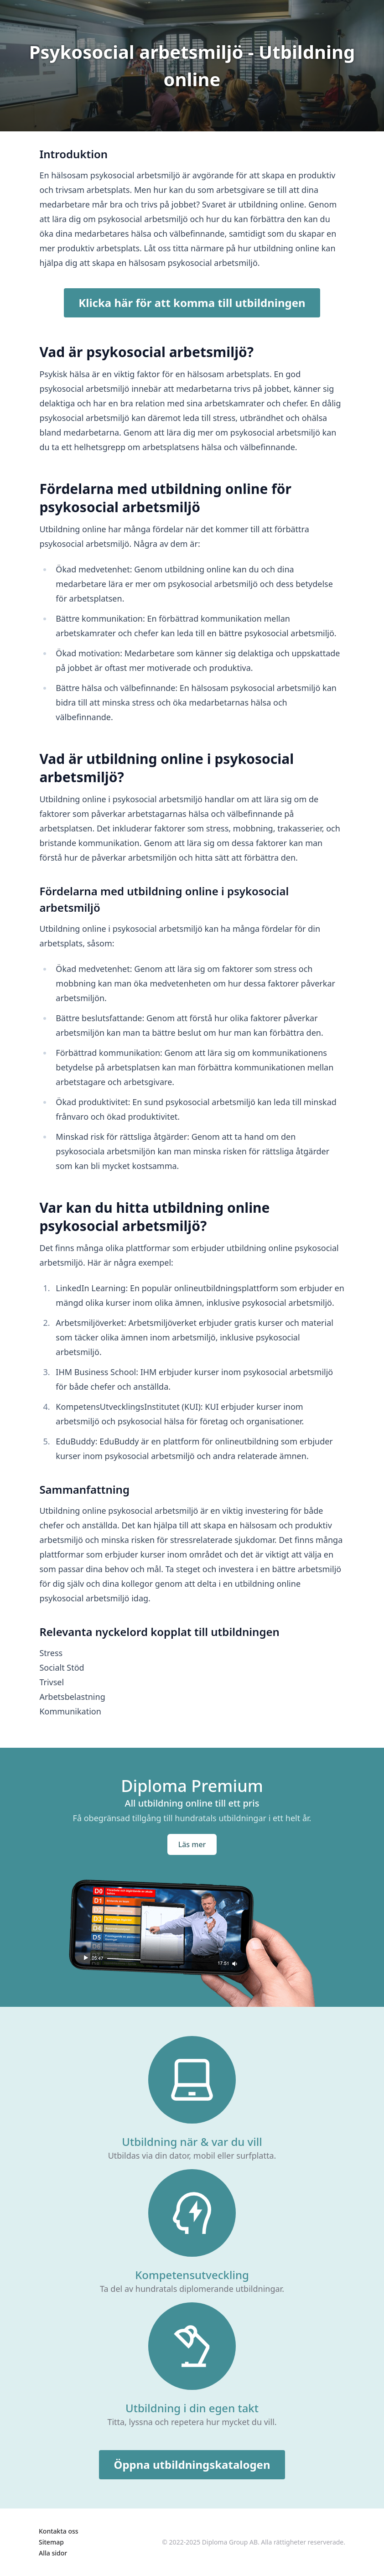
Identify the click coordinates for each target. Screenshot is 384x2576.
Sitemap (51, 2542)
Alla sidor (53, 2553)
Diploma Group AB (230, 2542)
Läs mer (192, 1844)
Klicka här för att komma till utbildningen (191, 302)
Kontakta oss (58, 2531)
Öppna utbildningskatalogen (192, 2464)
